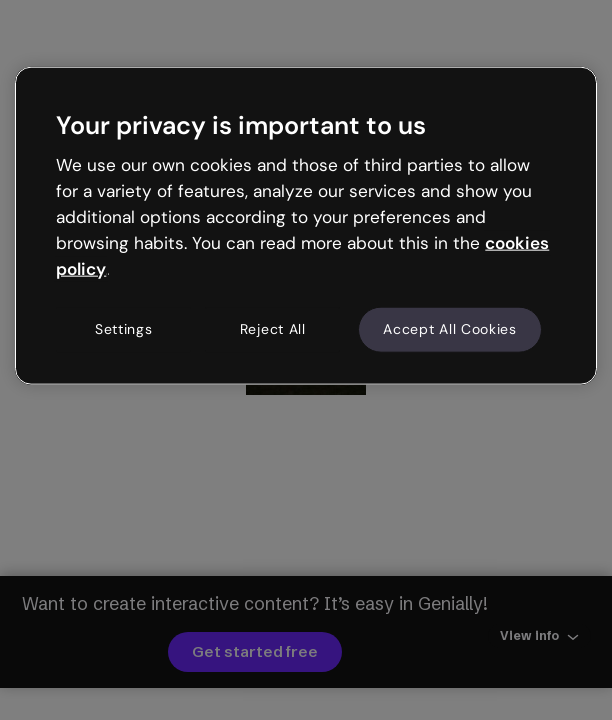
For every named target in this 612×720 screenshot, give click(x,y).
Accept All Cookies (450, 329)
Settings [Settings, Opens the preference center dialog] (124, 329)
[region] (305, 226)
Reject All (273, 329)
